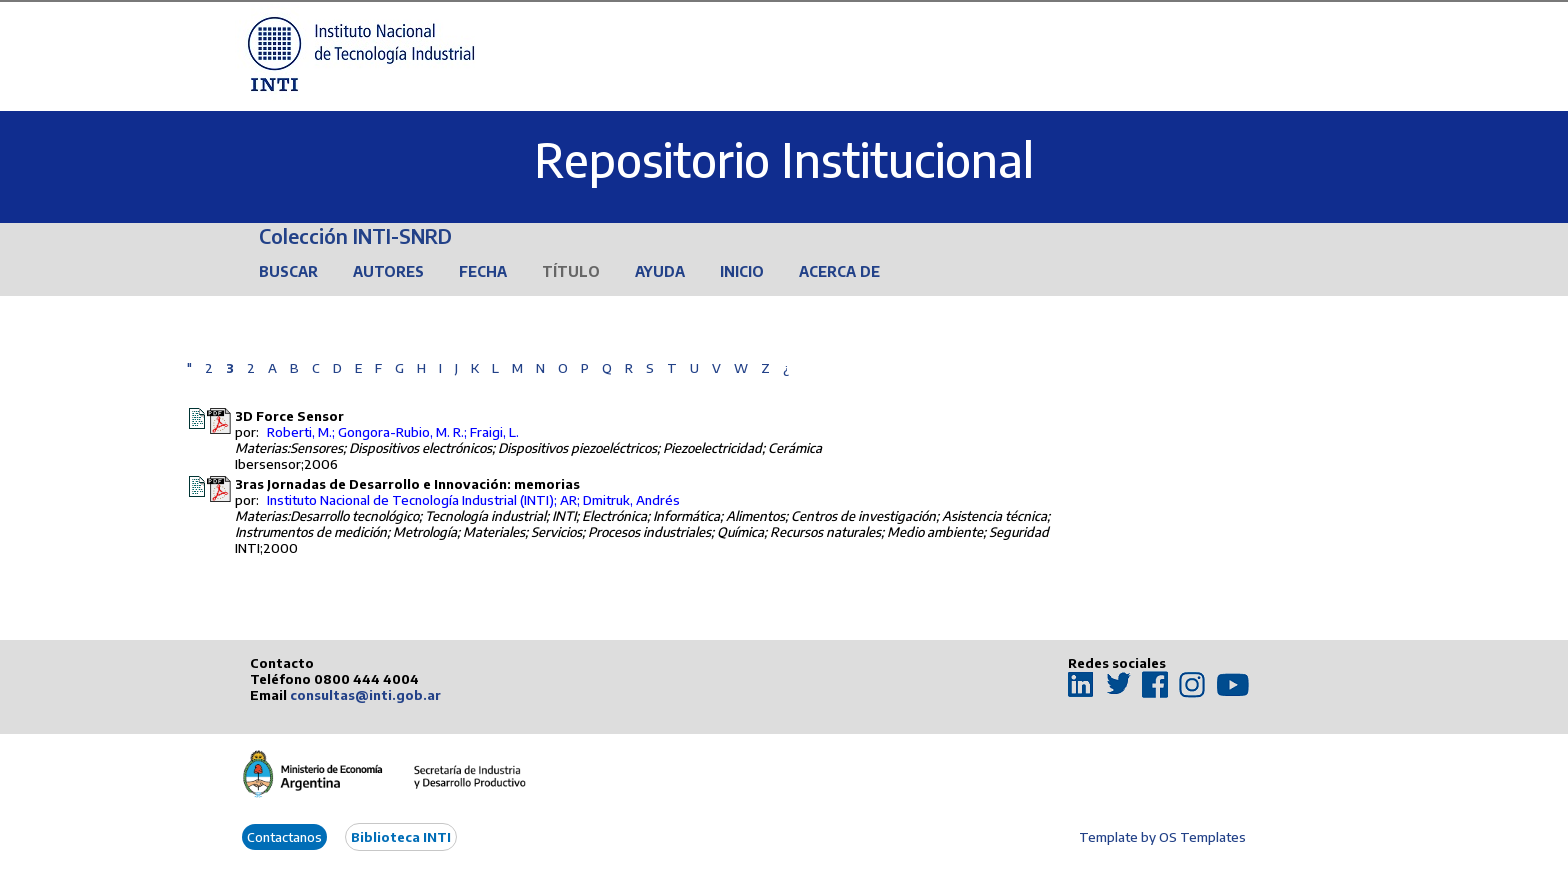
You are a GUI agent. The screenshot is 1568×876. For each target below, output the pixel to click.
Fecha (483, 271)
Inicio (742, 271)
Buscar (288, 271)
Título (571, 271)
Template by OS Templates (1162, 837)
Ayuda (660, 271)
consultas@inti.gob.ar (365, 695)
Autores (388, 271)
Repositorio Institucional (784, 159)
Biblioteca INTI (401, 837)
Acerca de (839, 271)
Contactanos (284, 837)
